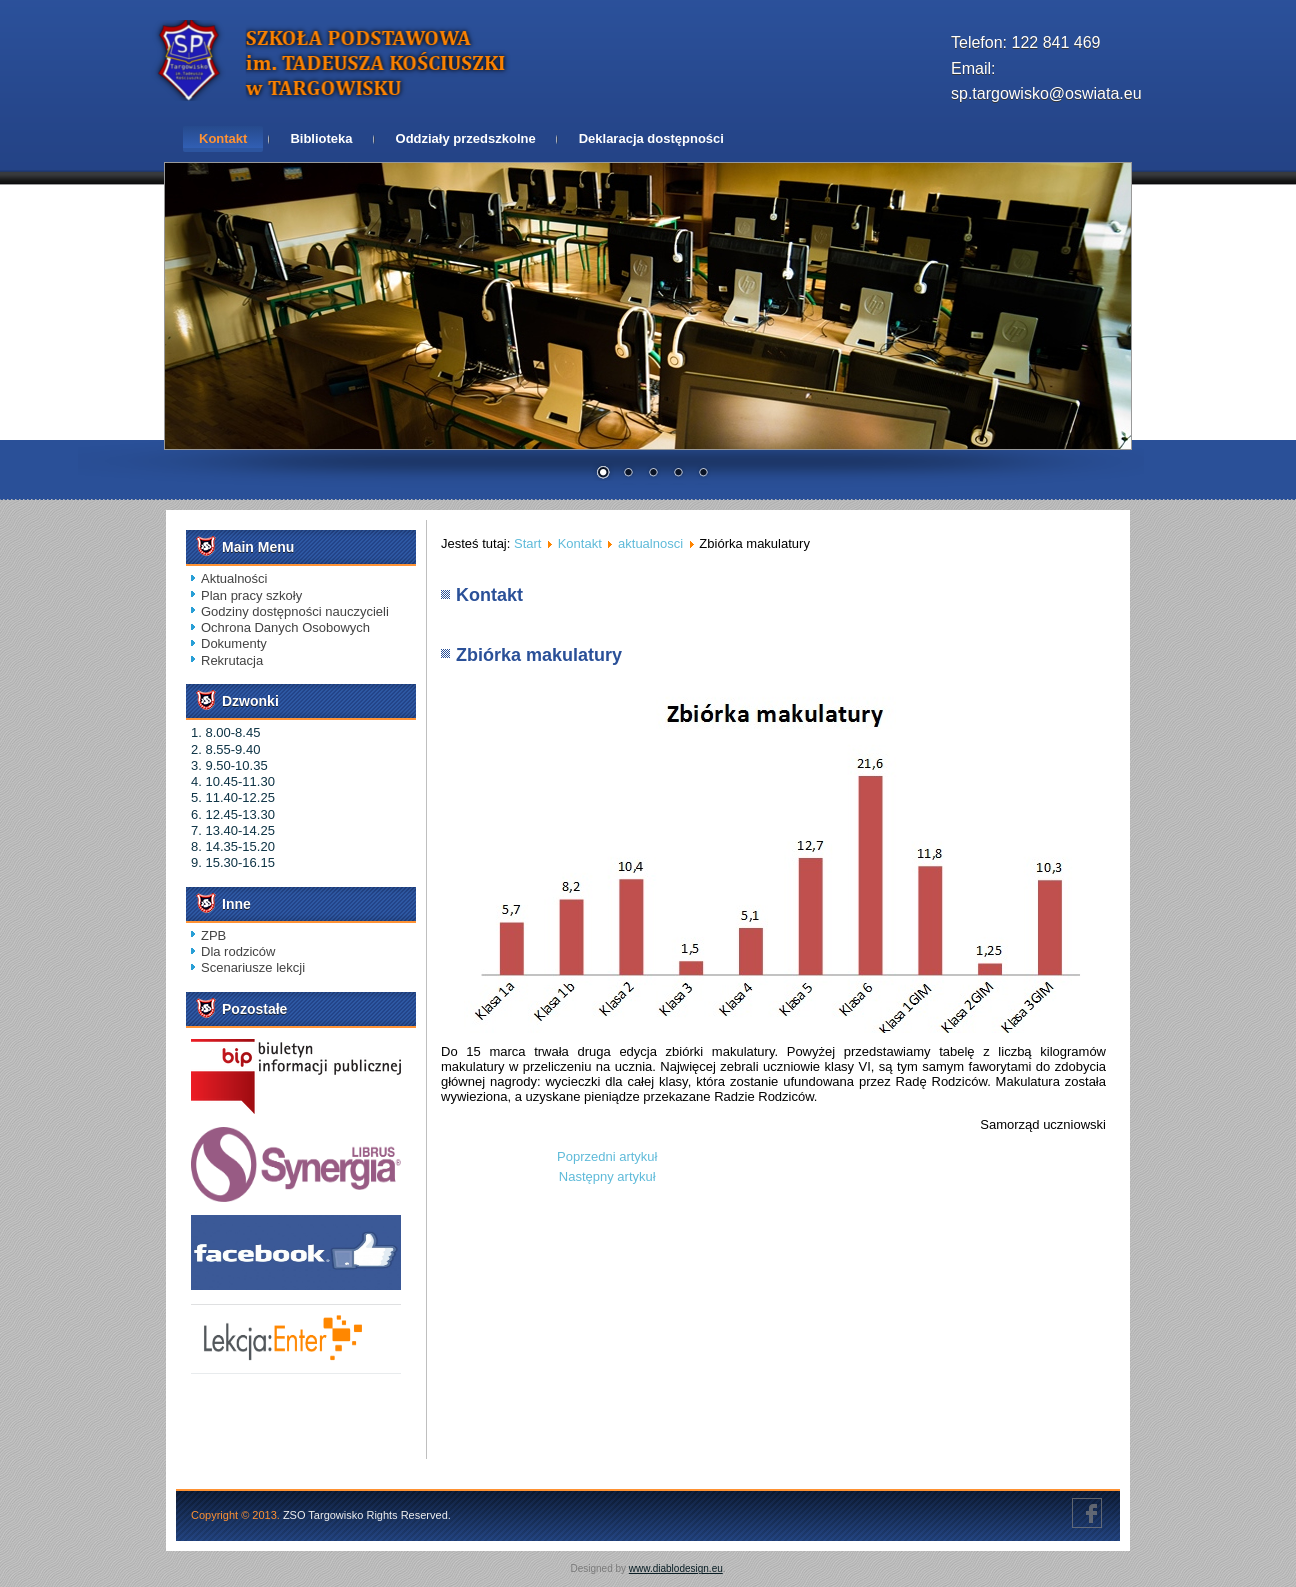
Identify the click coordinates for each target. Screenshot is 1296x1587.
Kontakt (223, 138)
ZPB (213, 935)
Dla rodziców (238, 951)
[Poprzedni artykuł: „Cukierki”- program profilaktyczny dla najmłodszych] (607, 1156)
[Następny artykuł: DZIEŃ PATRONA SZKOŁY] (607, 1176)
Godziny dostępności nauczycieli (295, 611)
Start (527, 543)
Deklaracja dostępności (651, 138)
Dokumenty (234, 643)
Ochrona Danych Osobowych (285, 627)
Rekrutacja (232, 660)
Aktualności (234, 578)
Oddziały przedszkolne (466, 138)
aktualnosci (650, 543)
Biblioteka (321, 138)
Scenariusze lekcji (253, 967)
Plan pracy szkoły (251, 595)
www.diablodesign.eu (676, 1568)
